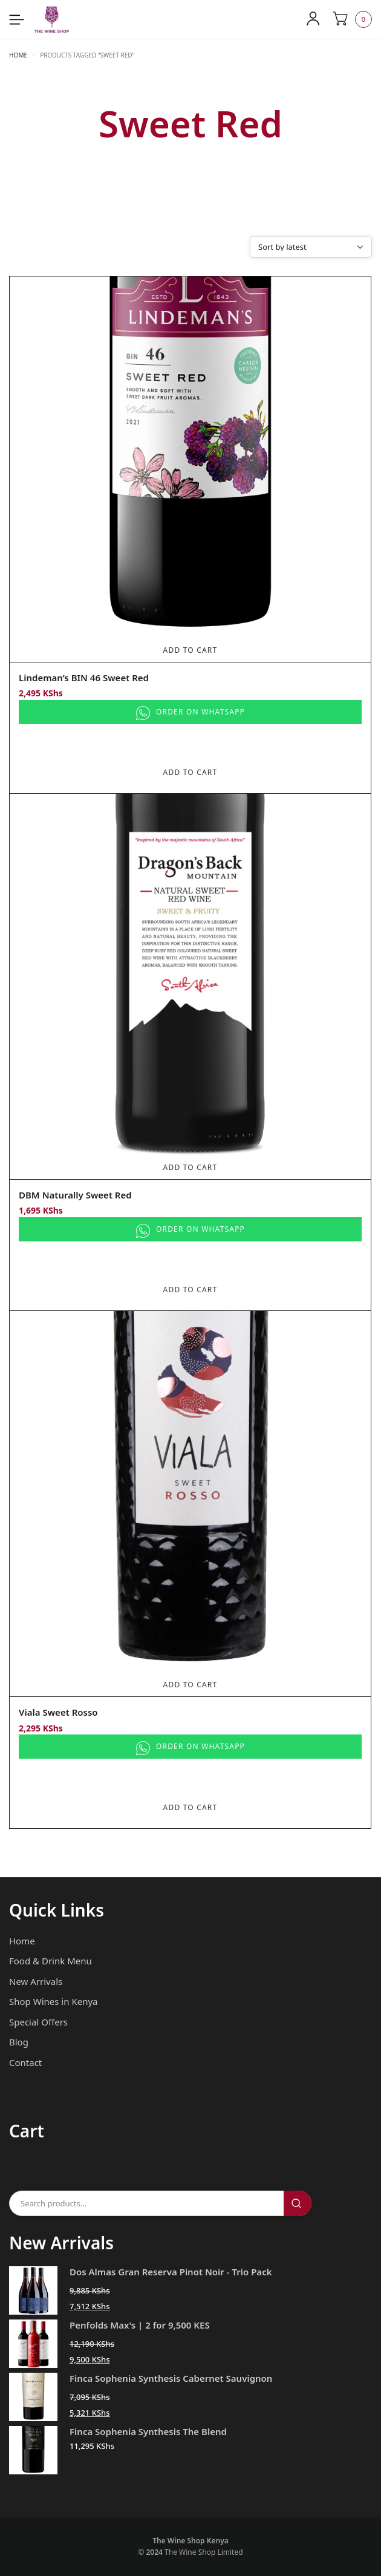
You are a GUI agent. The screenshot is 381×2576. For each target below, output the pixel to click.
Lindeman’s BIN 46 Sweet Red (84, 678)
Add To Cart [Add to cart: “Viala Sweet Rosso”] (190, 1684)
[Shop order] (311, 247)
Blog (18, 2042)
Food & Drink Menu (50, 1961)
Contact (25, 2062)
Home (18, 55)
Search (297, 2203)
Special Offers (38, 2022)
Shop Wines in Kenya (53, 2001)
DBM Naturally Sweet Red (75, 1195)
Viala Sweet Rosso (58, 1712)
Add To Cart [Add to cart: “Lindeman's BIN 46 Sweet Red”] (190, 650)
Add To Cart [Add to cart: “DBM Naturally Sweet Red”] (190, 1167)
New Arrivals (35, 1981)
